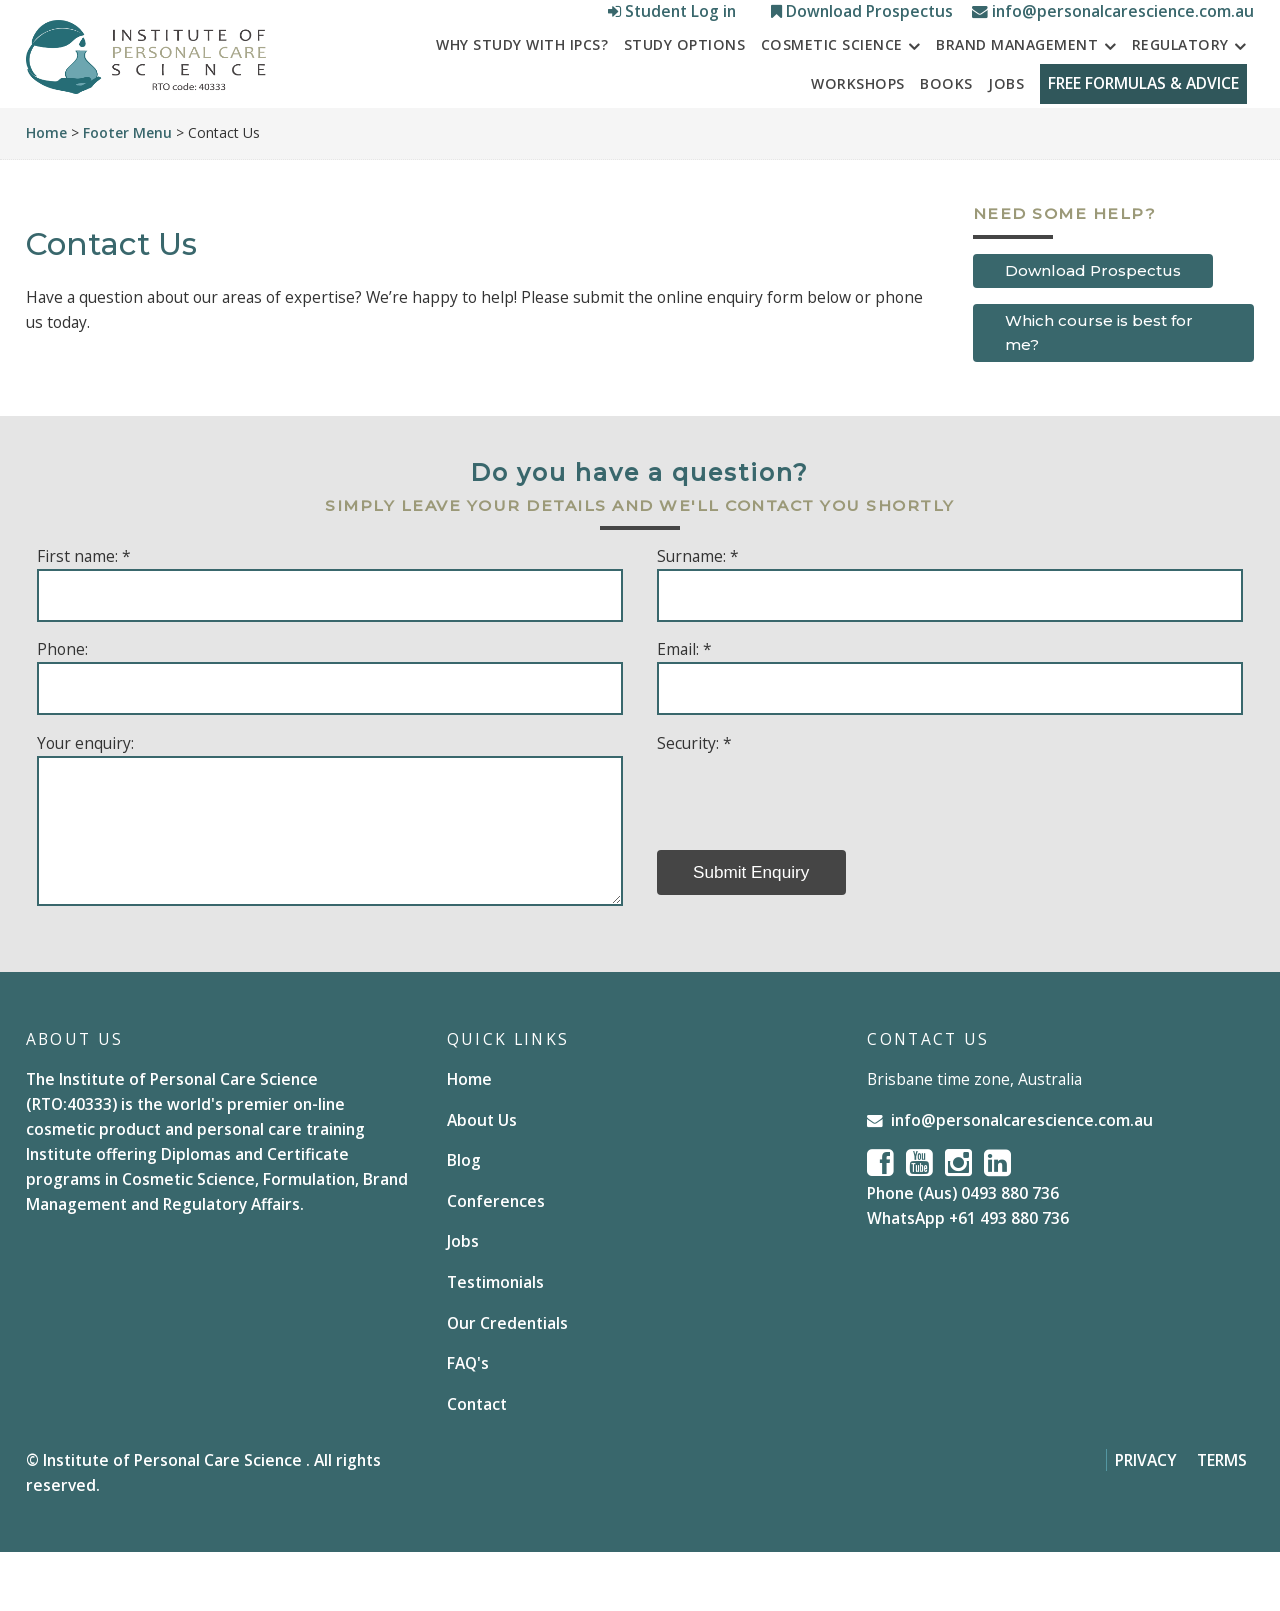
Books (936, 128)
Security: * (694, 801)
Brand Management (1017, 91)
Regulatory (1180, 91)
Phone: (62, 708)
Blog (464, 1219)
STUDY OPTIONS (685, 91)
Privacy (1146, 1518)
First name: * (84, 614)
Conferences (496, 1259)
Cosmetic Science (832, 91)
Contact (477, 1462)
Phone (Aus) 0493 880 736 (963, 1252)
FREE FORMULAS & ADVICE (1138, 128)
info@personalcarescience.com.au (1113, 19)
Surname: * (698, 614)
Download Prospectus (864, 19)
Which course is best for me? (1099, 390)
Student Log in (674, 19)
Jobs (996, 128)
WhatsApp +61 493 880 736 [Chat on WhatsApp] (968, 1277)
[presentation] (809, 853)
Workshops (848, 128)
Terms (1222, 1518)
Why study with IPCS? (522, 91)
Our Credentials (507, 1381)
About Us (482, 1178)
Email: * (684, 708)
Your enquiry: (85, 801)
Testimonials (495, 1340)
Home (46, 191)
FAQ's (468, 1421)
